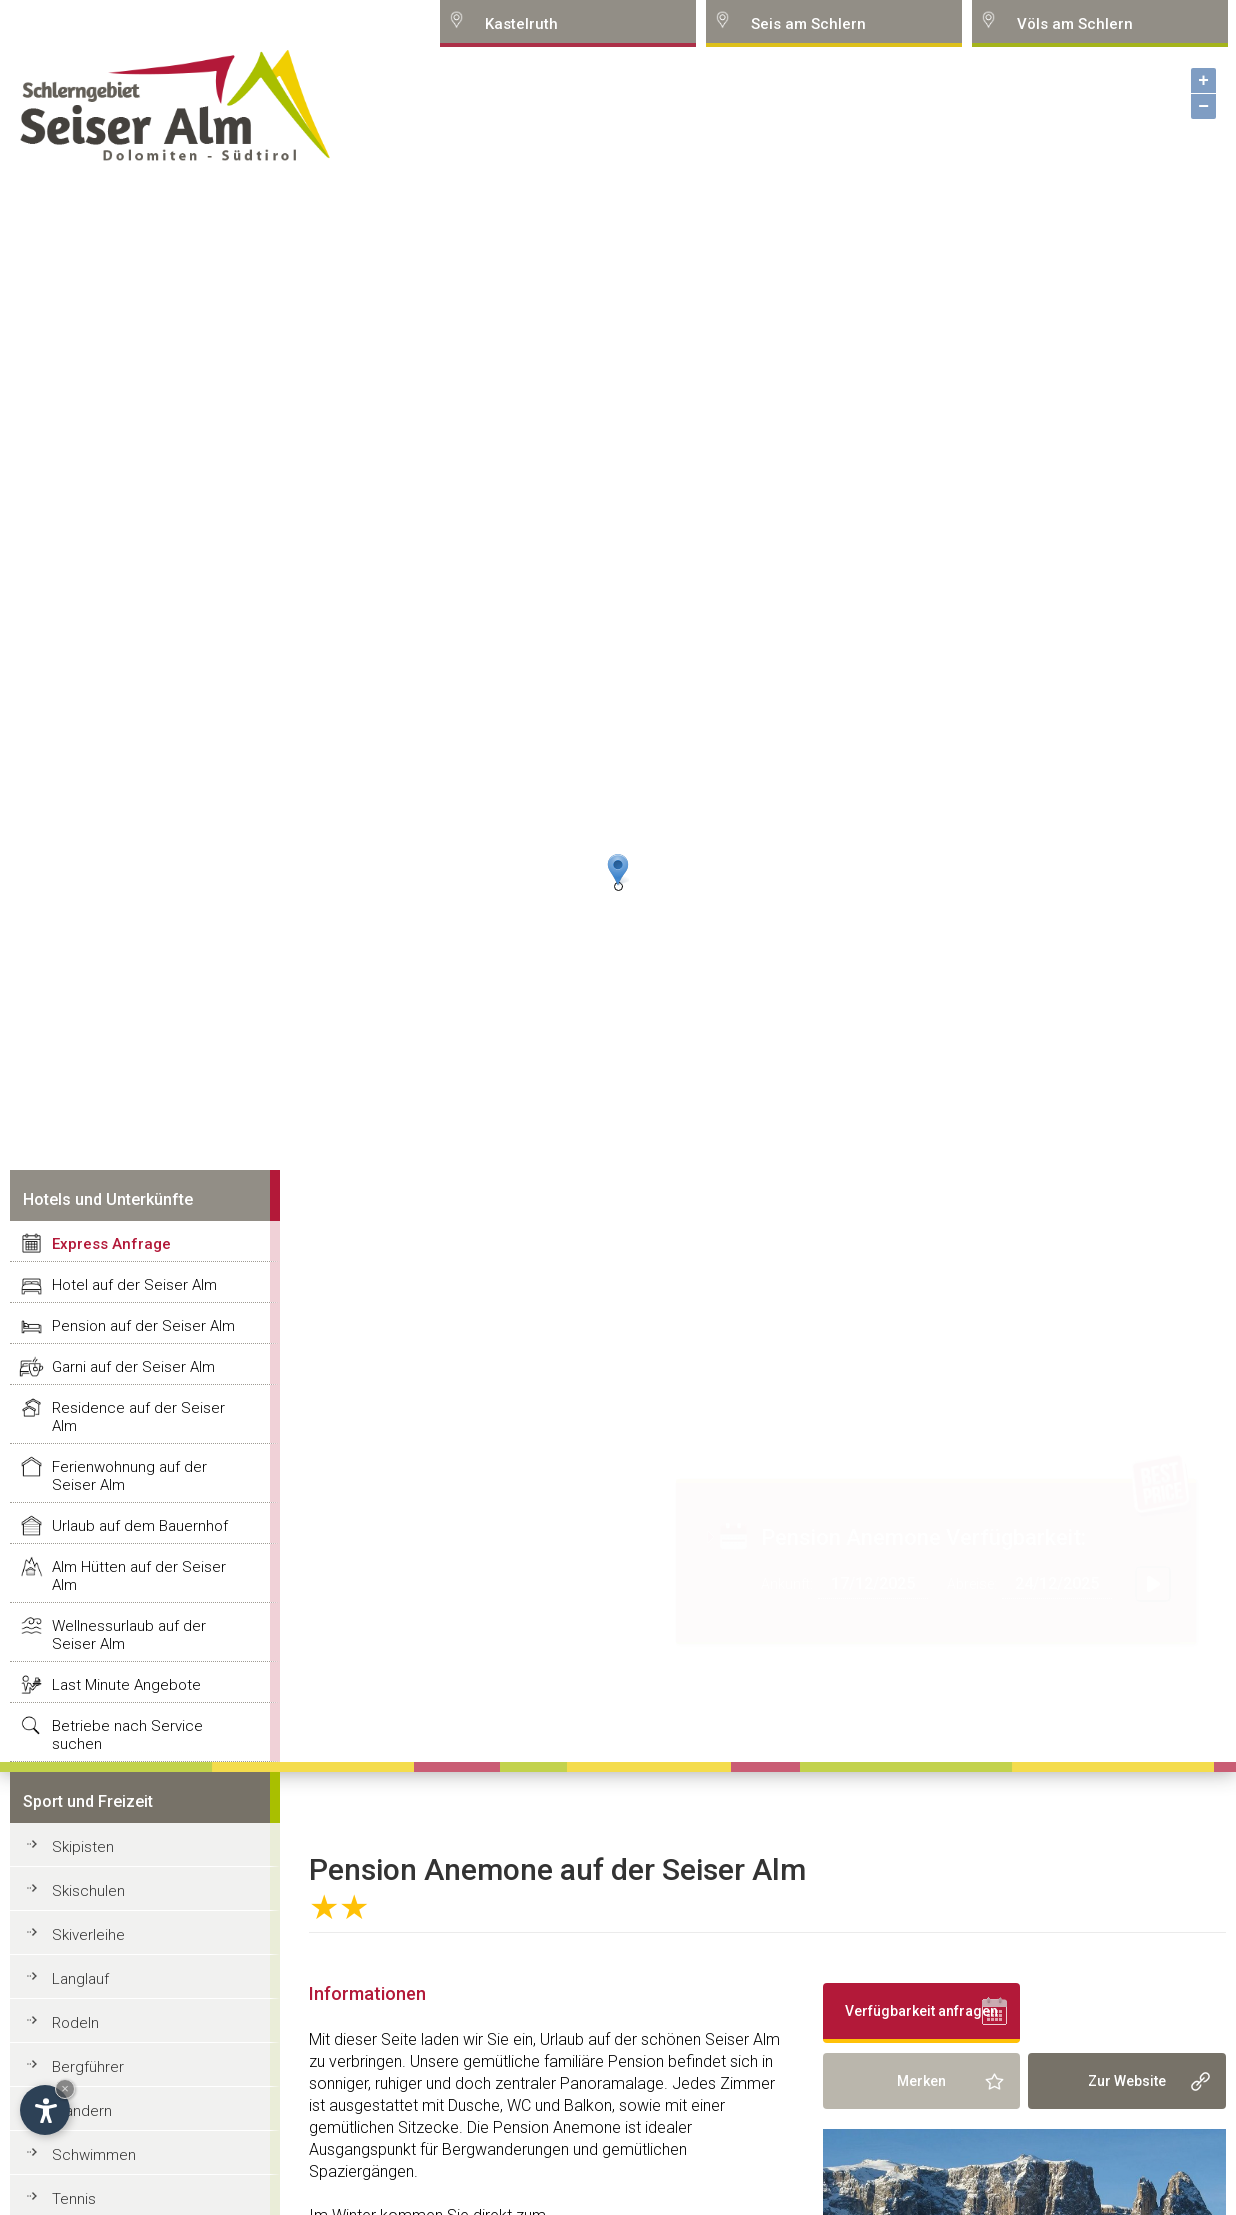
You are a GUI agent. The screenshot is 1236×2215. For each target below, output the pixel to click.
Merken (921, 2081)
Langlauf (80, 1979)
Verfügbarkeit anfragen (921, 2011)
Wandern (82, 2111)
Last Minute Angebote (126, 1685)
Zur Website (1127, 2081)
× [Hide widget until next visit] (65, 2088)
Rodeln (75, 2023)
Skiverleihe (88, 1935)
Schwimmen (94, 2155)
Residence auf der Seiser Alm (138, 1417)
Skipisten (83, 1847)
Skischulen (88, 1891)
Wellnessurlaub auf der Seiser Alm (129, 1635)
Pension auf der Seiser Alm (143, 1326)
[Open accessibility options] (45, 2110)
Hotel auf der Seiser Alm (134, 1285)
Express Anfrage (111, 1244)
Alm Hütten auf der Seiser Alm (139, 1576)
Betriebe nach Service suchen (127, 1735)
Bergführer (88, 2067)
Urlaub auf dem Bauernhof (140, 1526)
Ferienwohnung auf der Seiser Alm (129, 1476)
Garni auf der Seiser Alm (133, 1367)
